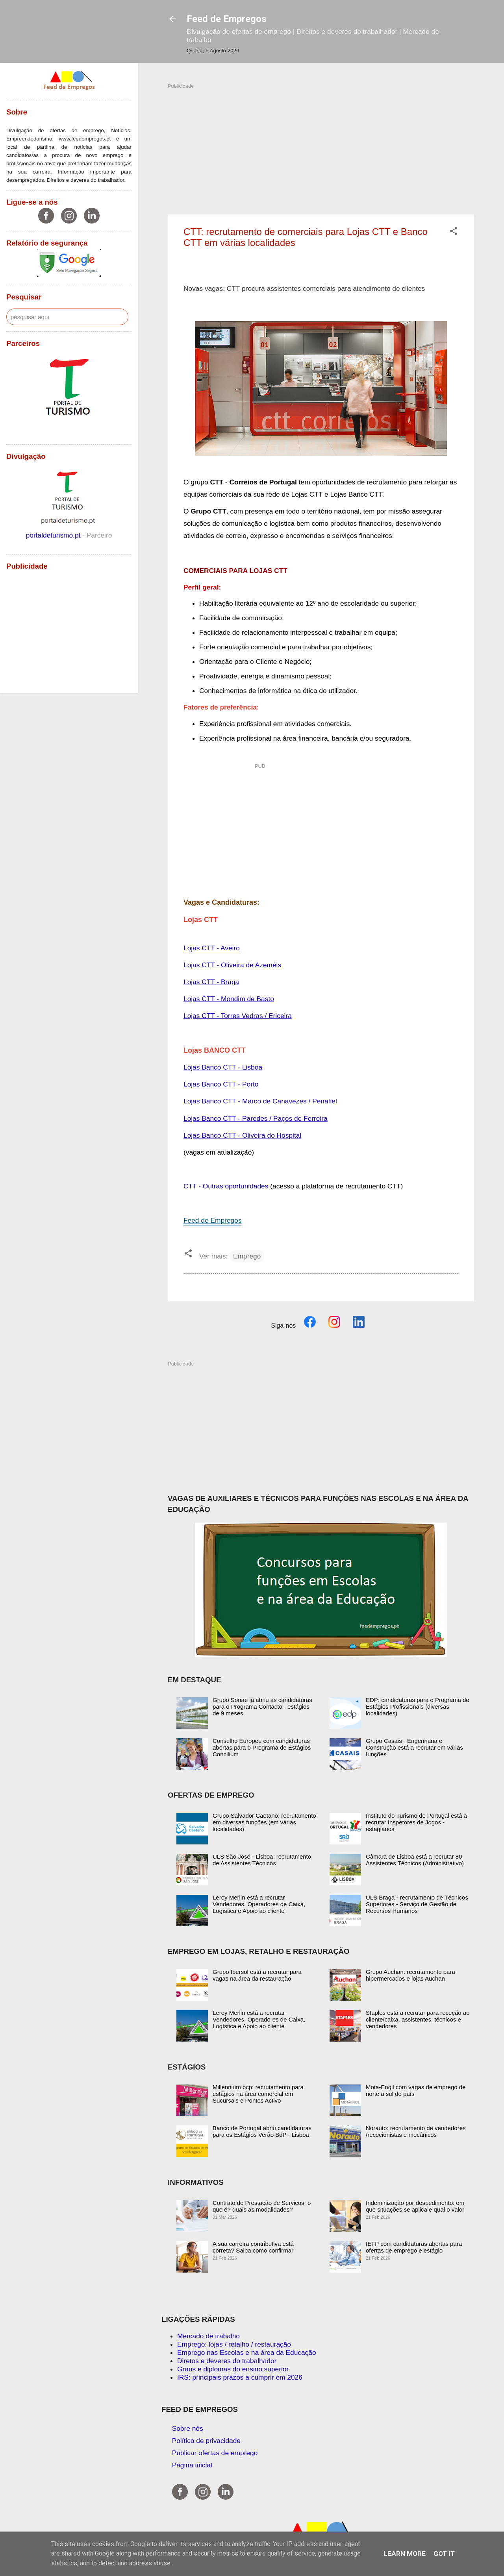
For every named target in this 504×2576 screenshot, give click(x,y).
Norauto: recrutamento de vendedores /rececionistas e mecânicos (415, 2131)
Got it (444, 2554)
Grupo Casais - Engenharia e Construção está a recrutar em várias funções (414, 1747)
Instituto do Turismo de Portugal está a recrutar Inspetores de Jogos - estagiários (416, 1822)
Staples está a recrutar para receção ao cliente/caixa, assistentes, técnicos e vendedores (417, 2019)
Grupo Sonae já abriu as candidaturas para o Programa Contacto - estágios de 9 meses (262, 1706)
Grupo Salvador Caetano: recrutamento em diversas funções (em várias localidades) (264, 1822)
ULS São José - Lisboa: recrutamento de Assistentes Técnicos (262, 1859)
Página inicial (192, 2465)
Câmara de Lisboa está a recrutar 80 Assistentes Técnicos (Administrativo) (415, 1859)
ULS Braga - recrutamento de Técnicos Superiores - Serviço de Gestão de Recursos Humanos (417, 1904)
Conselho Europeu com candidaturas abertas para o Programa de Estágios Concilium (262, 1747)
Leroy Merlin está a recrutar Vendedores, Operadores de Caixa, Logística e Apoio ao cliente (259, 1904)
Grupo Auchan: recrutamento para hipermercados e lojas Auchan (410, 1975)
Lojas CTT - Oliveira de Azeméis (232, 965)
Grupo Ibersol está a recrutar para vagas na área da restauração (257, 1975)
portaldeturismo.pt (54, 535)
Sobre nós (187, 2428)
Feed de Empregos (227, 18)
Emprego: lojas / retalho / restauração (234, 2344)
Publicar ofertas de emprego (215, 2453)
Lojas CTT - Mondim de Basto (228, 999)
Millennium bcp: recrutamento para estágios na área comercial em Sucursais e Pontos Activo (258, 2094)
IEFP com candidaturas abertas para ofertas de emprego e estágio (414, 2247)
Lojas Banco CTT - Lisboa (222, 1067)
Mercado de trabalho (208, 2336)
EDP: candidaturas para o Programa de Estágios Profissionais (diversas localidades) (417, 1706)
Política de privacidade (206, 2441)
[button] (453, 232)
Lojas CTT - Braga (211, 982)
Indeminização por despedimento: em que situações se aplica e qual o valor (415, 2206)
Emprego (247, 1256)
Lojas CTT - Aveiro (211, 948)
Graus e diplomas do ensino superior (233, 2369)
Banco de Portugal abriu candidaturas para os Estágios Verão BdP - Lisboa (262, 2131)
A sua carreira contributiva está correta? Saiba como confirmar (253, 2247)
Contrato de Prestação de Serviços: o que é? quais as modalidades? (262, 2206)
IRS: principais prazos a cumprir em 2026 (239, 2377)
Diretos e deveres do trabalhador (226, 2361)
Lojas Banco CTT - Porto (220, 1084)
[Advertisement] (321, 145)
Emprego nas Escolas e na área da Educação (246, 2352)
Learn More (405, 2554)
